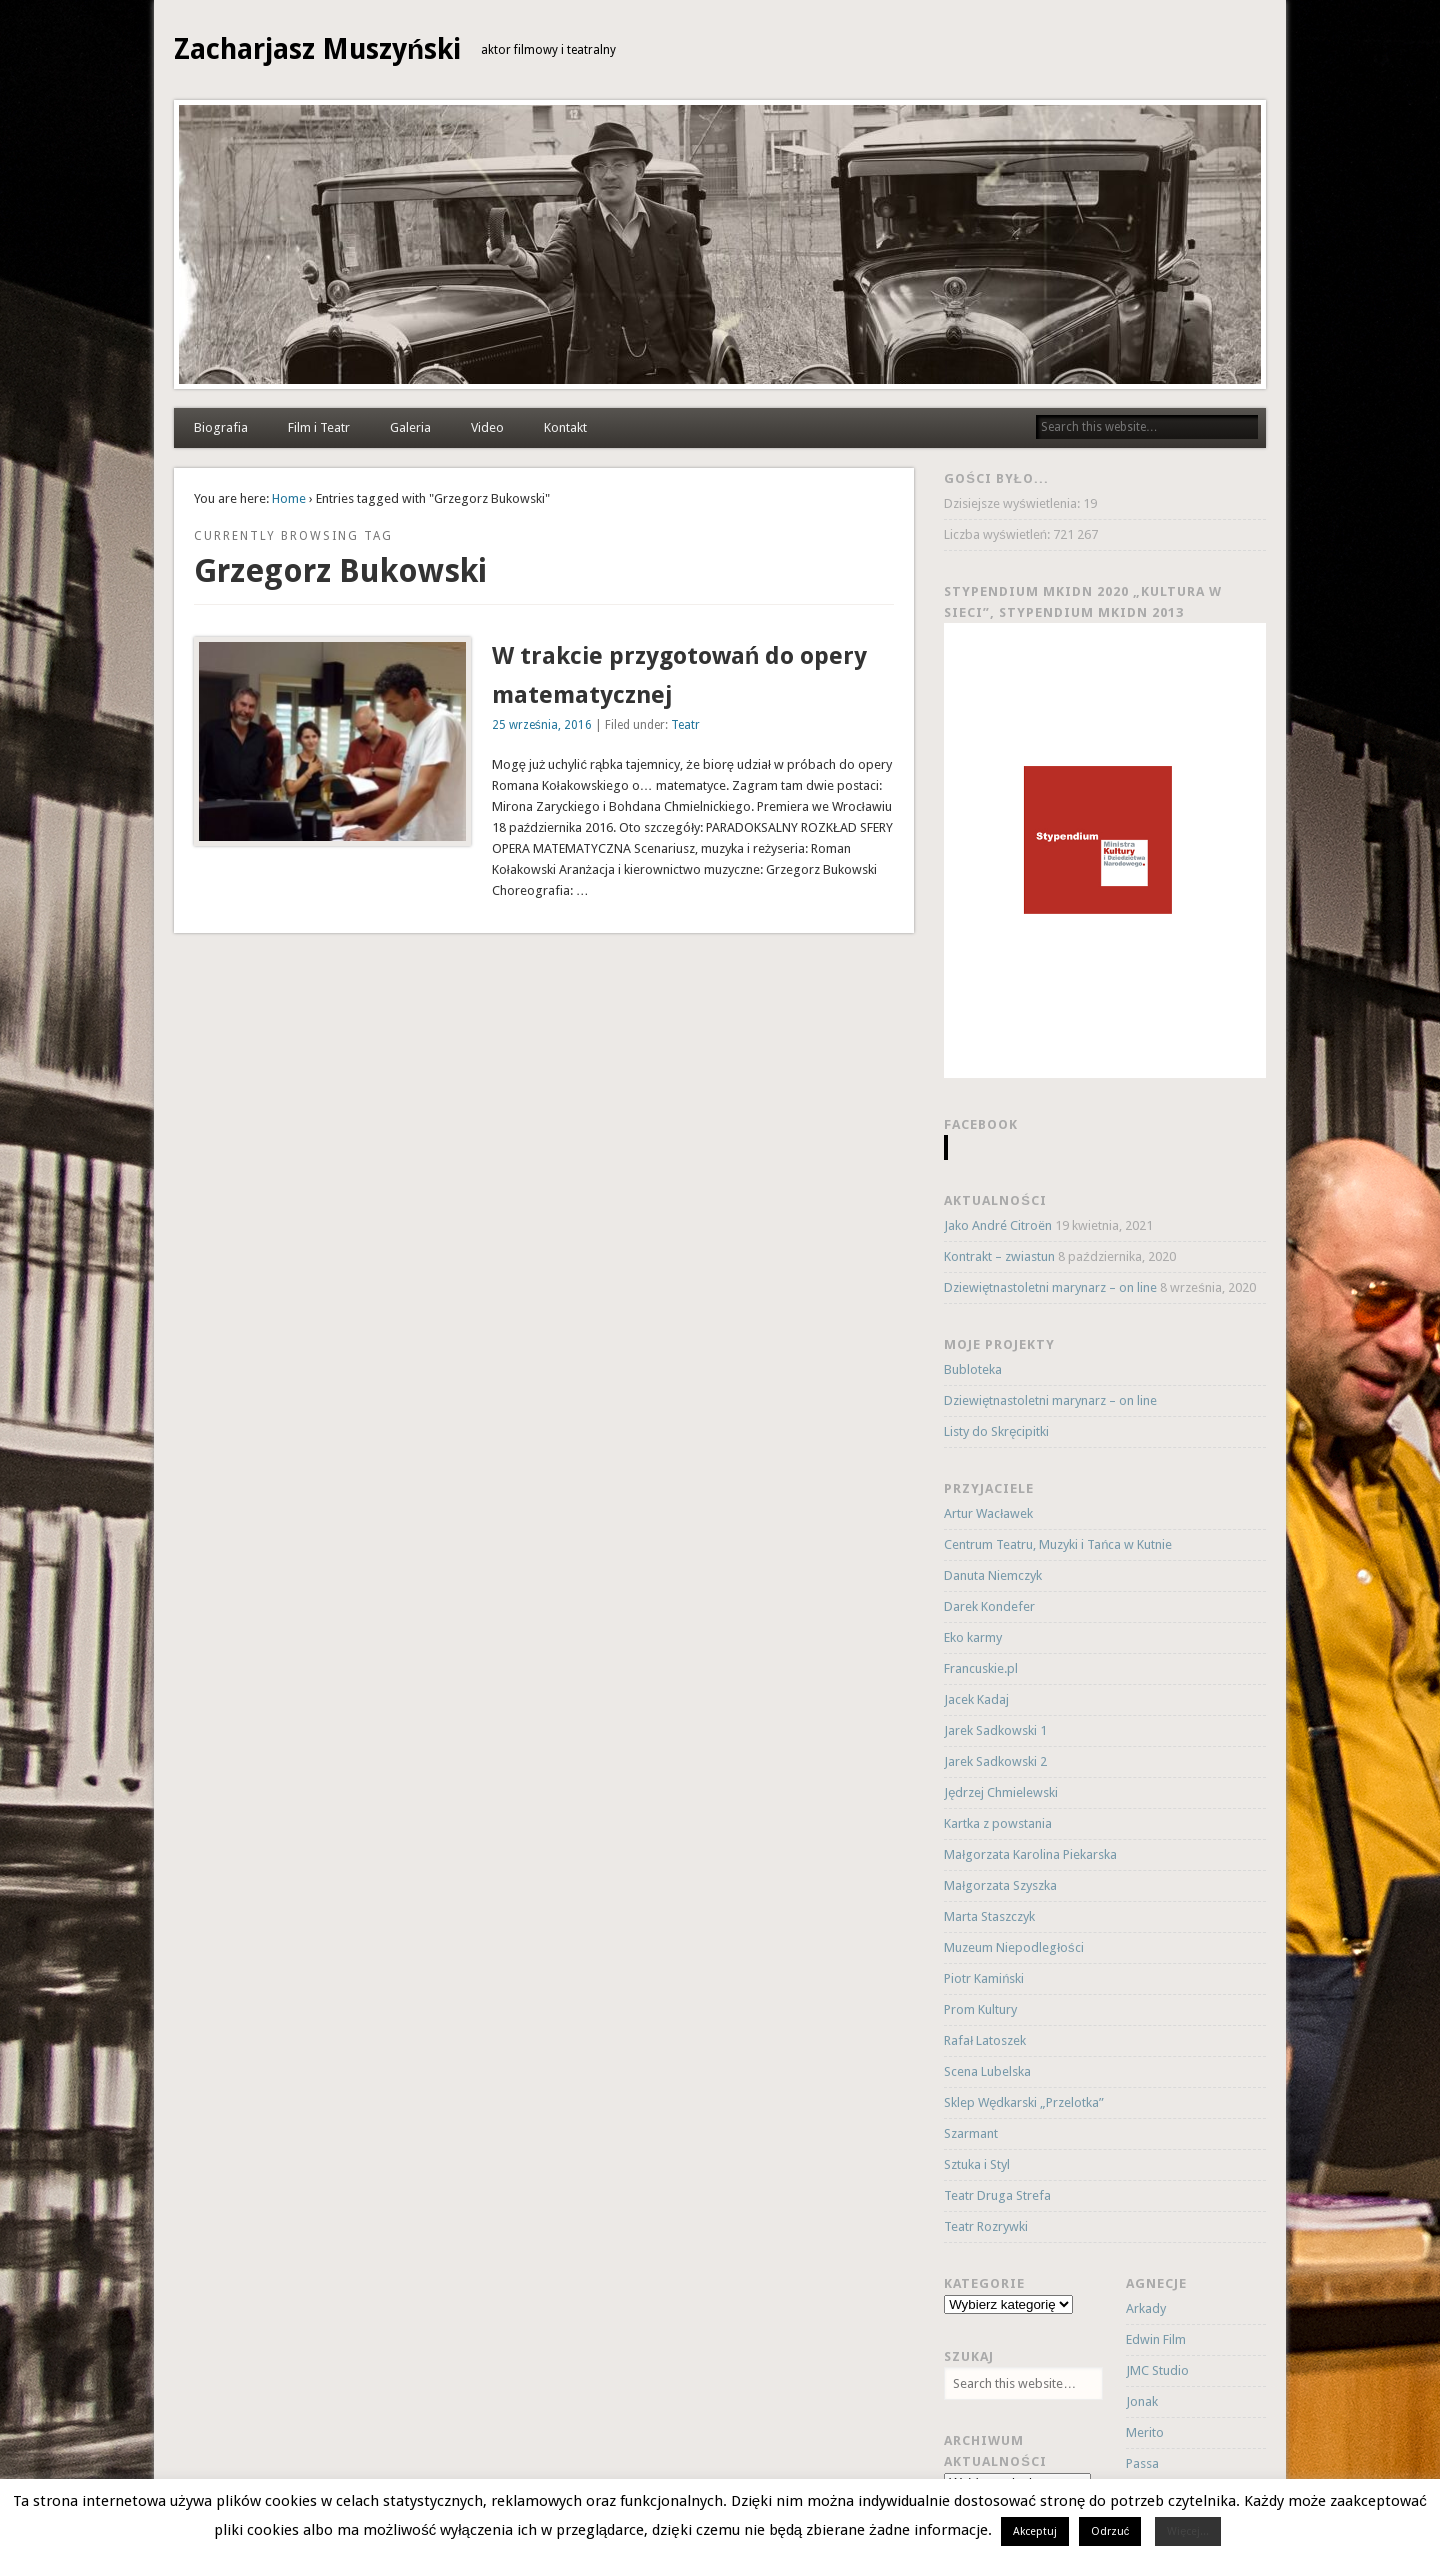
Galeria (410, 427)
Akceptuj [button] (1035, 2531)
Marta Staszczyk (989, 1916)
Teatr (685, 725)
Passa (1142, 2463)
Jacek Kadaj (976, 1699)
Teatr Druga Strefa (997, 2195)
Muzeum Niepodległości (1013, 1947)
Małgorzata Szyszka (1000, 1885)
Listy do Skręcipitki (996, 1431)
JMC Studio (1157, 2370)
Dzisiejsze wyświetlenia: (1013, 503)
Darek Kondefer (989, 1606)
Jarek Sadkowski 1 (995, 1730)
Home (289, 498)
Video (487, 427)
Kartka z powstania (998, 1823)
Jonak (1142, 2401)
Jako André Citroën (998, 1225)
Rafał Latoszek (985, 2040)
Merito (1145, 2432)
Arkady (1146, 2308)
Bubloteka (973, 1369)
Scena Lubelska (987, 2071)
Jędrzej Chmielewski (1001, 1792)
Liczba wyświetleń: (998, 534)
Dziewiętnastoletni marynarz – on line (1050, 1287)
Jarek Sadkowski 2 (995, 1761)
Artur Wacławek (988, 1513)
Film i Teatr (319, 427)
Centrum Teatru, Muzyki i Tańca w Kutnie (1058, 1544)
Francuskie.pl (981, 1668)
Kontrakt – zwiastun (999, 1256)
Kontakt (565, 427)
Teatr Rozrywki (986, 2226)
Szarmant (971, 2133)
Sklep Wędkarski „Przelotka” (1024, 2102)
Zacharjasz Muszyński (317, 49)
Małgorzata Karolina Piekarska (1030, 1854)
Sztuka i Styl (977, 2164)
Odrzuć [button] (1110, 2531)
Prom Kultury (980, 2009)
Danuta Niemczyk (993, 1575)
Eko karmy (973, 1637)
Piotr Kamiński (984, 1978)
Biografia (221, 427)
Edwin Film (1156, 2339)
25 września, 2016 (542, 725)
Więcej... (1188, 2531)
